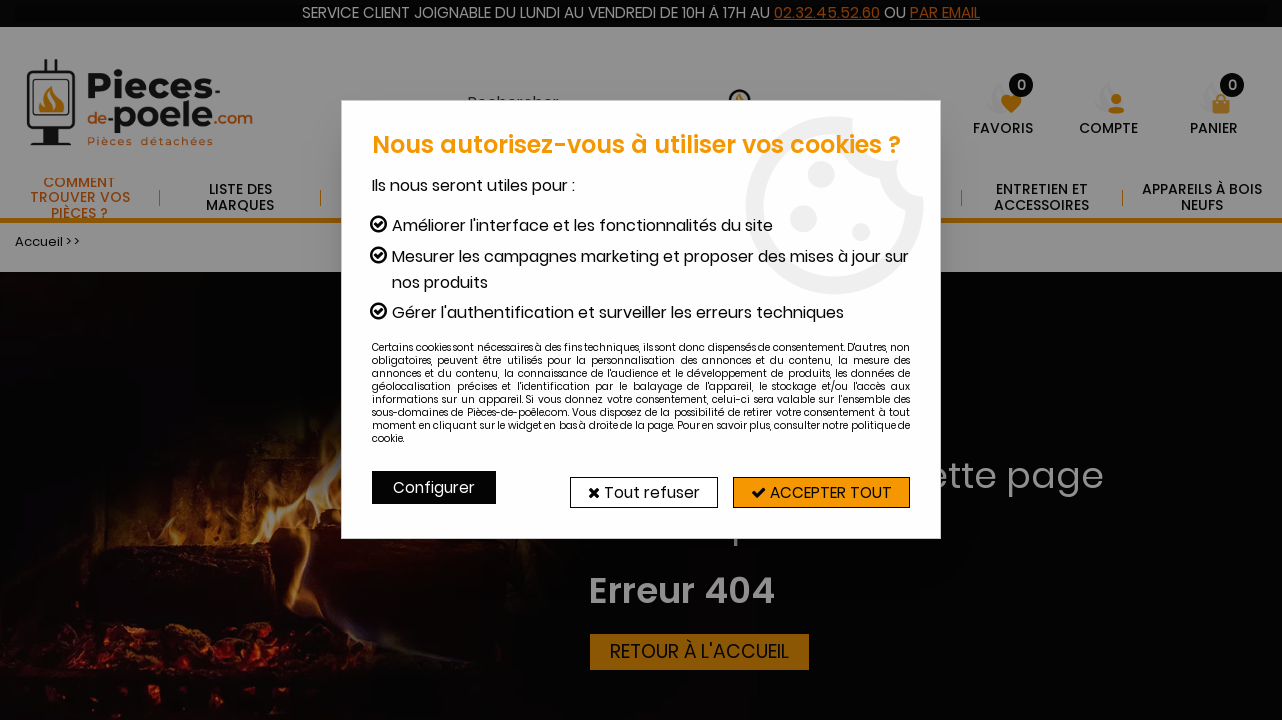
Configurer (435, 487)
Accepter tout (816, 487)
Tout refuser (628, 487)
